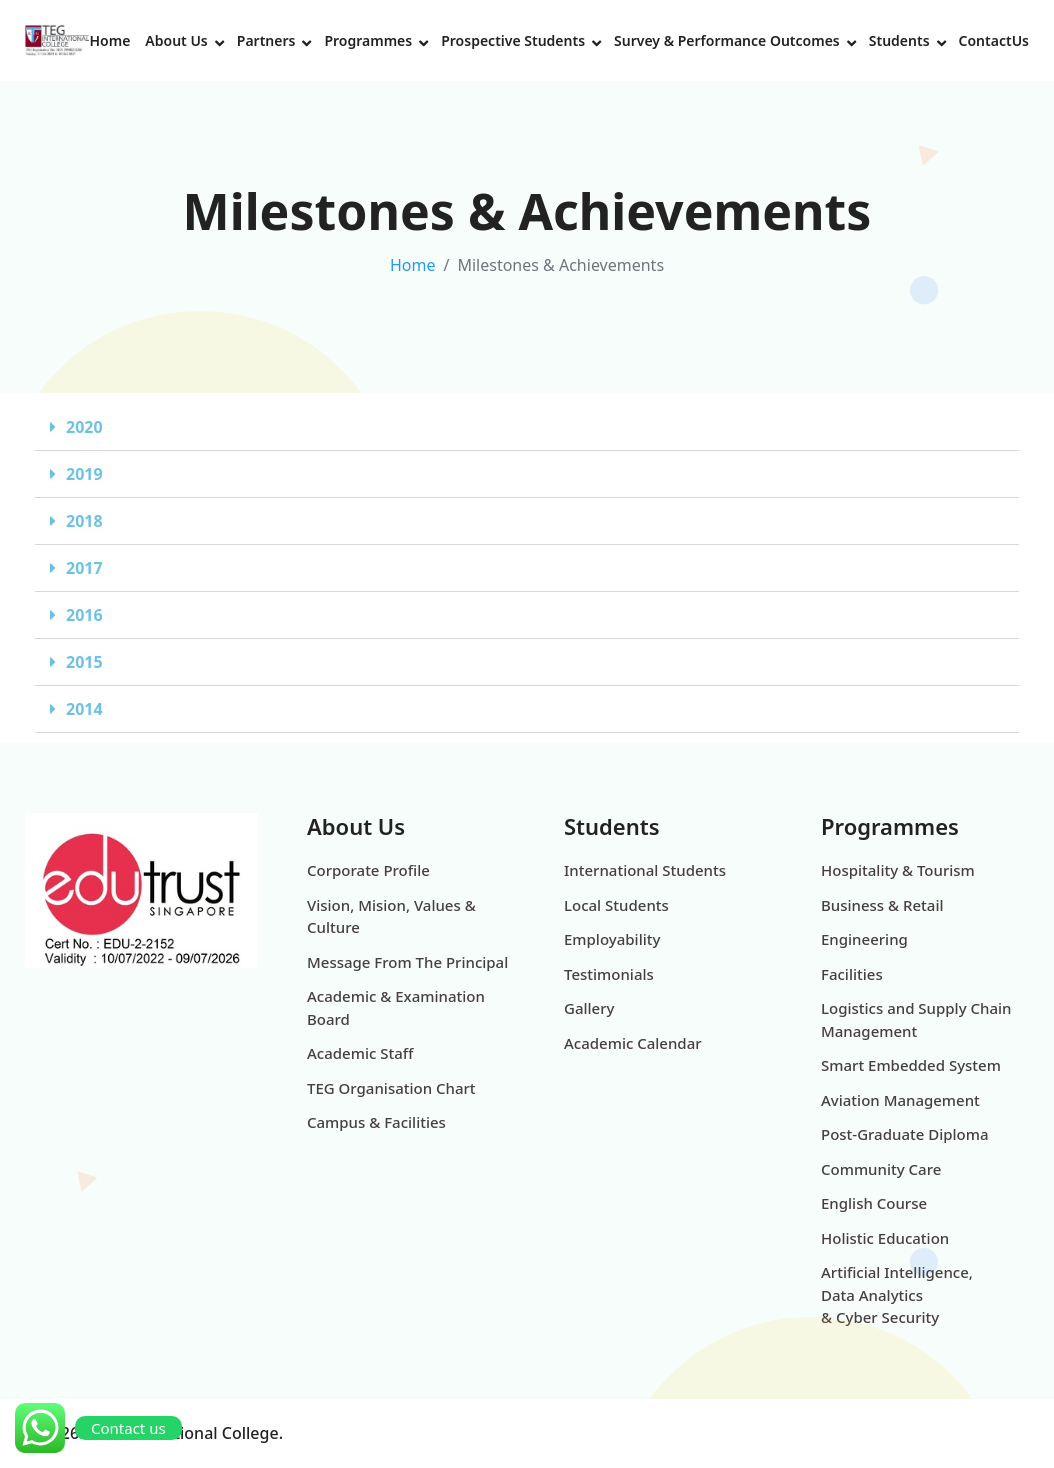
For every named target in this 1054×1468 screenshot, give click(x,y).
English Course (874, 1203)
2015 (84, 662)
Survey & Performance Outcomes (727, 40)
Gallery (589, 1008)
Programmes (368, 40)
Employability (612, 939)
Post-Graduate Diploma (905, 1134)
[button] (527, 427)
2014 (84, 709)
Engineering (864, 939)
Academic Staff (360, 1053)
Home (109, 40)
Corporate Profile (368, 870)
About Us (176, 40)
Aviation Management (900, 1100)
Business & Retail (882, 905)
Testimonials (609, 974)
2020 (84, 427)
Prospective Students (513, 40)
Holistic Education (885, 1238)
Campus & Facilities (376, 1122)
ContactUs (994, 40)
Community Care (881, 1169)
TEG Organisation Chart (391, 1088)
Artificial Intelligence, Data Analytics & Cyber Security (897, 1294)
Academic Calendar (633, 1043)
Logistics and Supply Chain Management (916, 1019)
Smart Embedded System (911, 1065)
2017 (84, 568)
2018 (84, 521)
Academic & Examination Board (396, 1007)
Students (899, 40)
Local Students (616, 905)
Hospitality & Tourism (898, 870)
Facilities (852, 974)
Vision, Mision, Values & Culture (391, 916)
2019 (84, 474)
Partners (266, 40)
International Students (645, 870)
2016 (84, 615)
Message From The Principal (407, 962)
